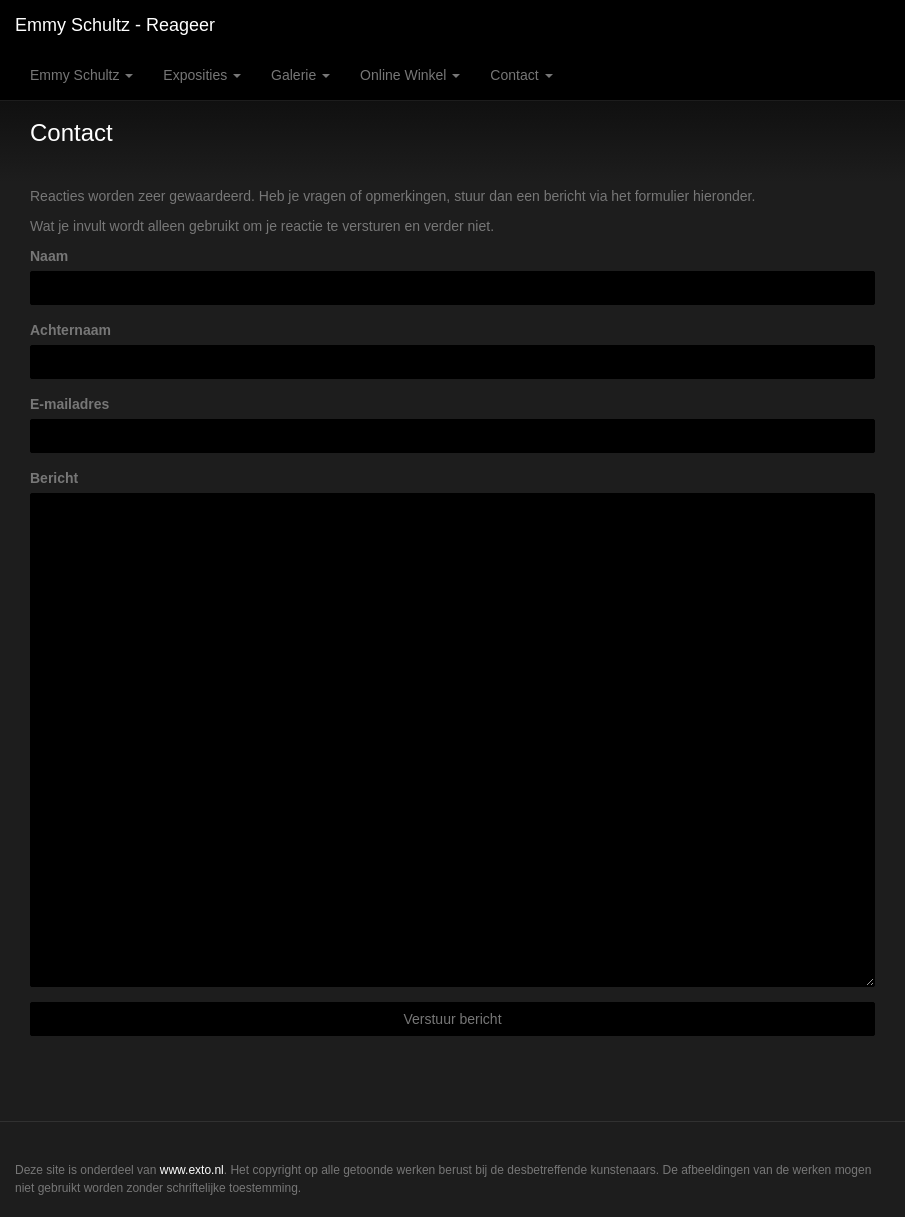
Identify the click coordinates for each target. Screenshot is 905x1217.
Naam (49, 256)
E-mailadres (69, 404)
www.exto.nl (192, 1170)
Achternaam (70, 330)
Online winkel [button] (410, 75)
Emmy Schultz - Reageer (115, 25)
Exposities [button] (202, 75)
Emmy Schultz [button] (81, 75)
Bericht (54, 478)
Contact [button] (521, 75)
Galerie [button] (300, 75)
